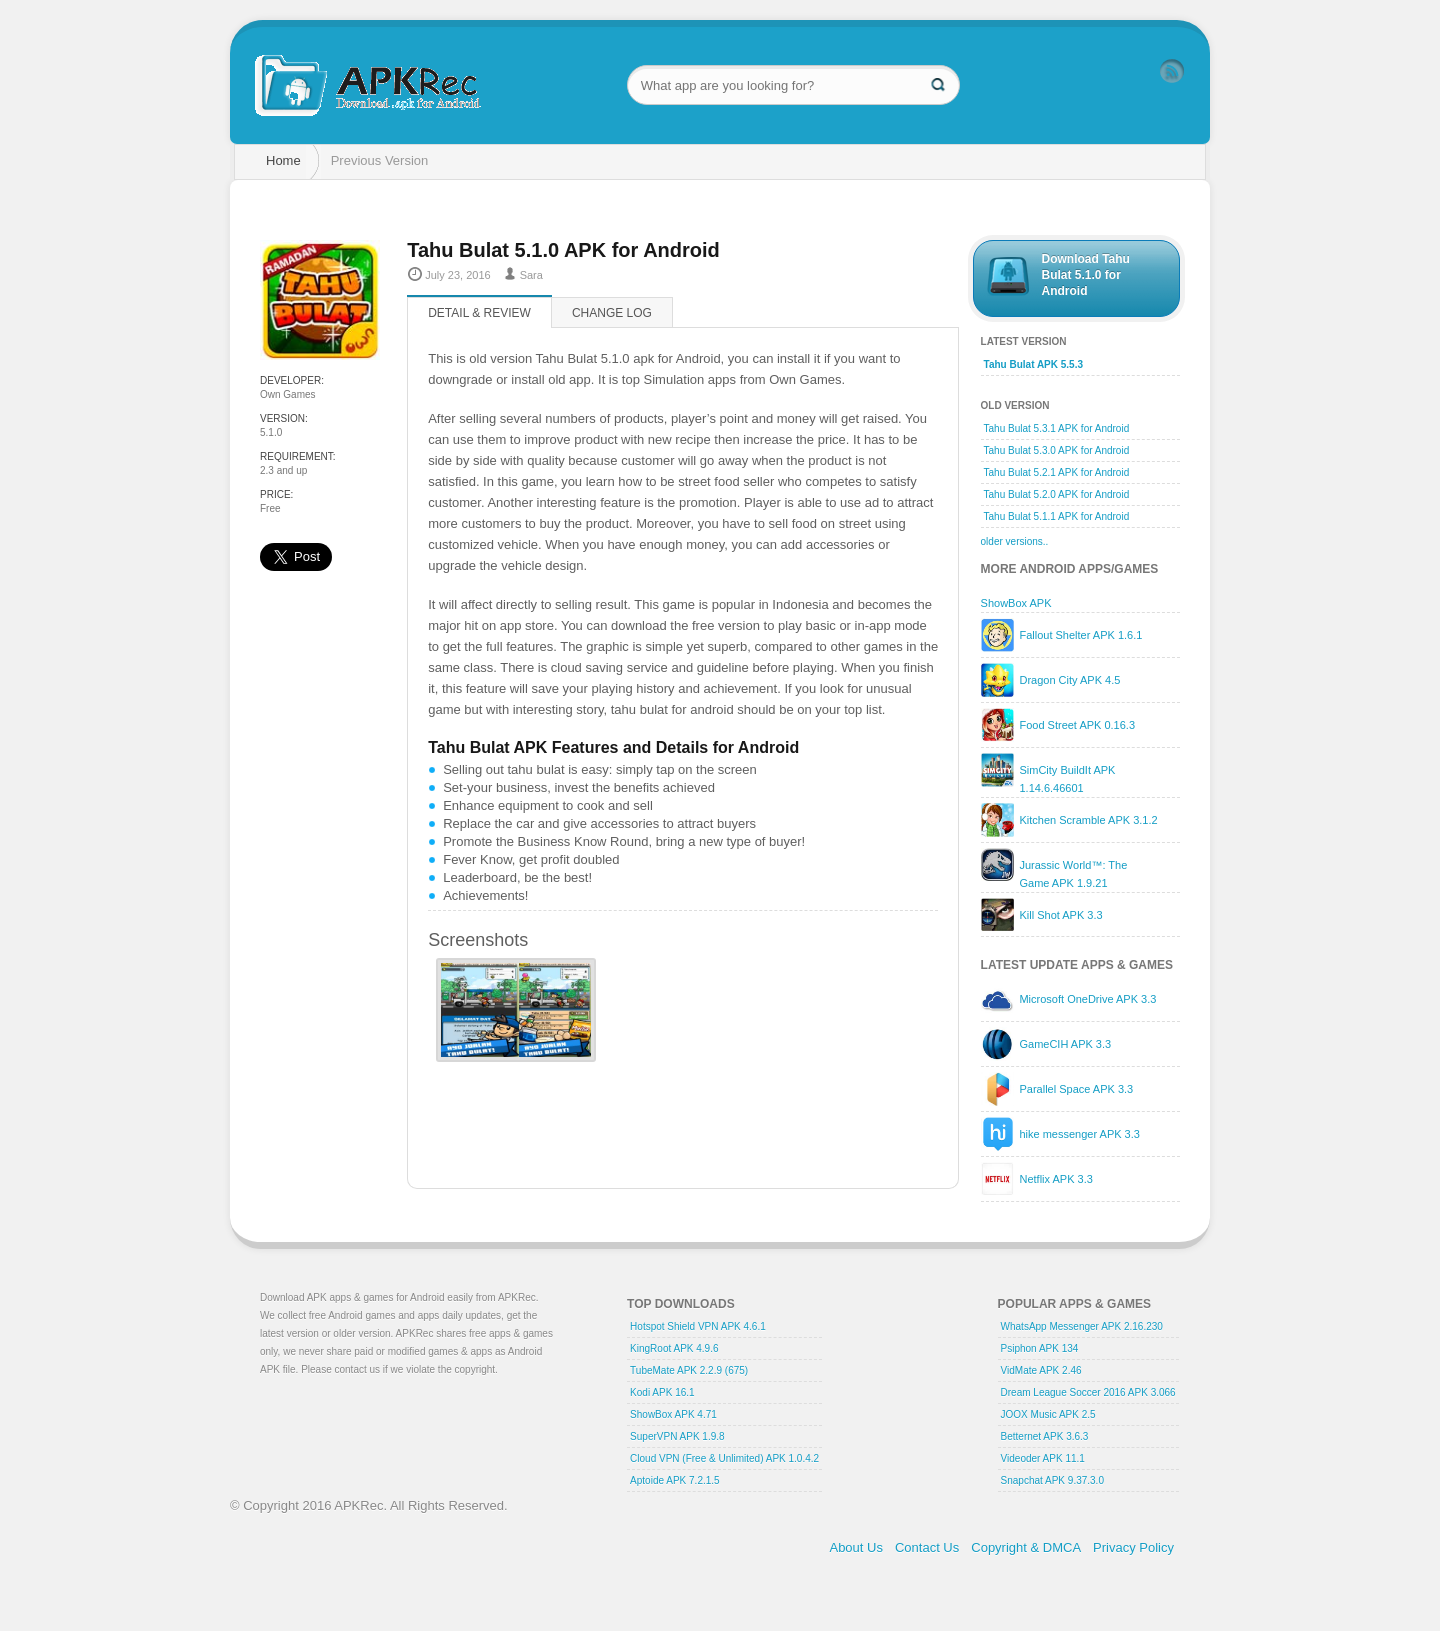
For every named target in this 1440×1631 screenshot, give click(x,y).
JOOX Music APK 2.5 (1048, 1414)
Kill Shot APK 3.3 (1060, 915)
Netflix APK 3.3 (1055, 1179)
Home (283, 160)
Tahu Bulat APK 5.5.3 (1033, 364)
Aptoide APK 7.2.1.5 (675, 1480)
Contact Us (927, 1547)
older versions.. (1015, 541)
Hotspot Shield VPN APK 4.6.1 (698, 1326)
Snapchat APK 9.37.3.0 (1052, 1480)
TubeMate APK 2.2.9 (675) (689, 1370)
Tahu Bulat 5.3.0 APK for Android (1057, 450)
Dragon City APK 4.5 (1069, 680)
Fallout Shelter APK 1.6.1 (1080, 635)
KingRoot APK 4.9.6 (674, 1348)
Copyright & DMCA (1026, 1547)
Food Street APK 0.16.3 (1077, 725)
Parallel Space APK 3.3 (1076, 1089)
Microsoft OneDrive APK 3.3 (1087, 999)
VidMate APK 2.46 (1041, 1370)
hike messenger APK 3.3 (1079, 1134)
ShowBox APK (1016, 603)
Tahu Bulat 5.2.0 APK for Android (1057, 494)
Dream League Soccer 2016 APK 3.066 (1088, 1392)
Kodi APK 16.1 (662, 1392)
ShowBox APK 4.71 (673, 1414)
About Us (855, 1547)
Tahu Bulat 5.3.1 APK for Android (1057, 428)
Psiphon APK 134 (1040, 1348)
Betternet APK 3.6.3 (1045, 1436)
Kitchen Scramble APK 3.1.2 (1088, 820)
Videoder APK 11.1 (1043, 1458)
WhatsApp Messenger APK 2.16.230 (1082, 1326)
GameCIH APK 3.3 (1065, 1044)
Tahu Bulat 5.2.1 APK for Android (1057, 472)
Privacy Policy (1133, 1547)
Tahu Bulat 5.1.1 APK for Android (1057, 516)
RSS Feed (1172, 70)
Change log (612, 313)
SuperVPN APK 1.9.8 (677, 1436)
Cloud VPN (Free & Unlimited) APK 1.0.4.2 (724, 1458)
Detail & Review (479, 313)
